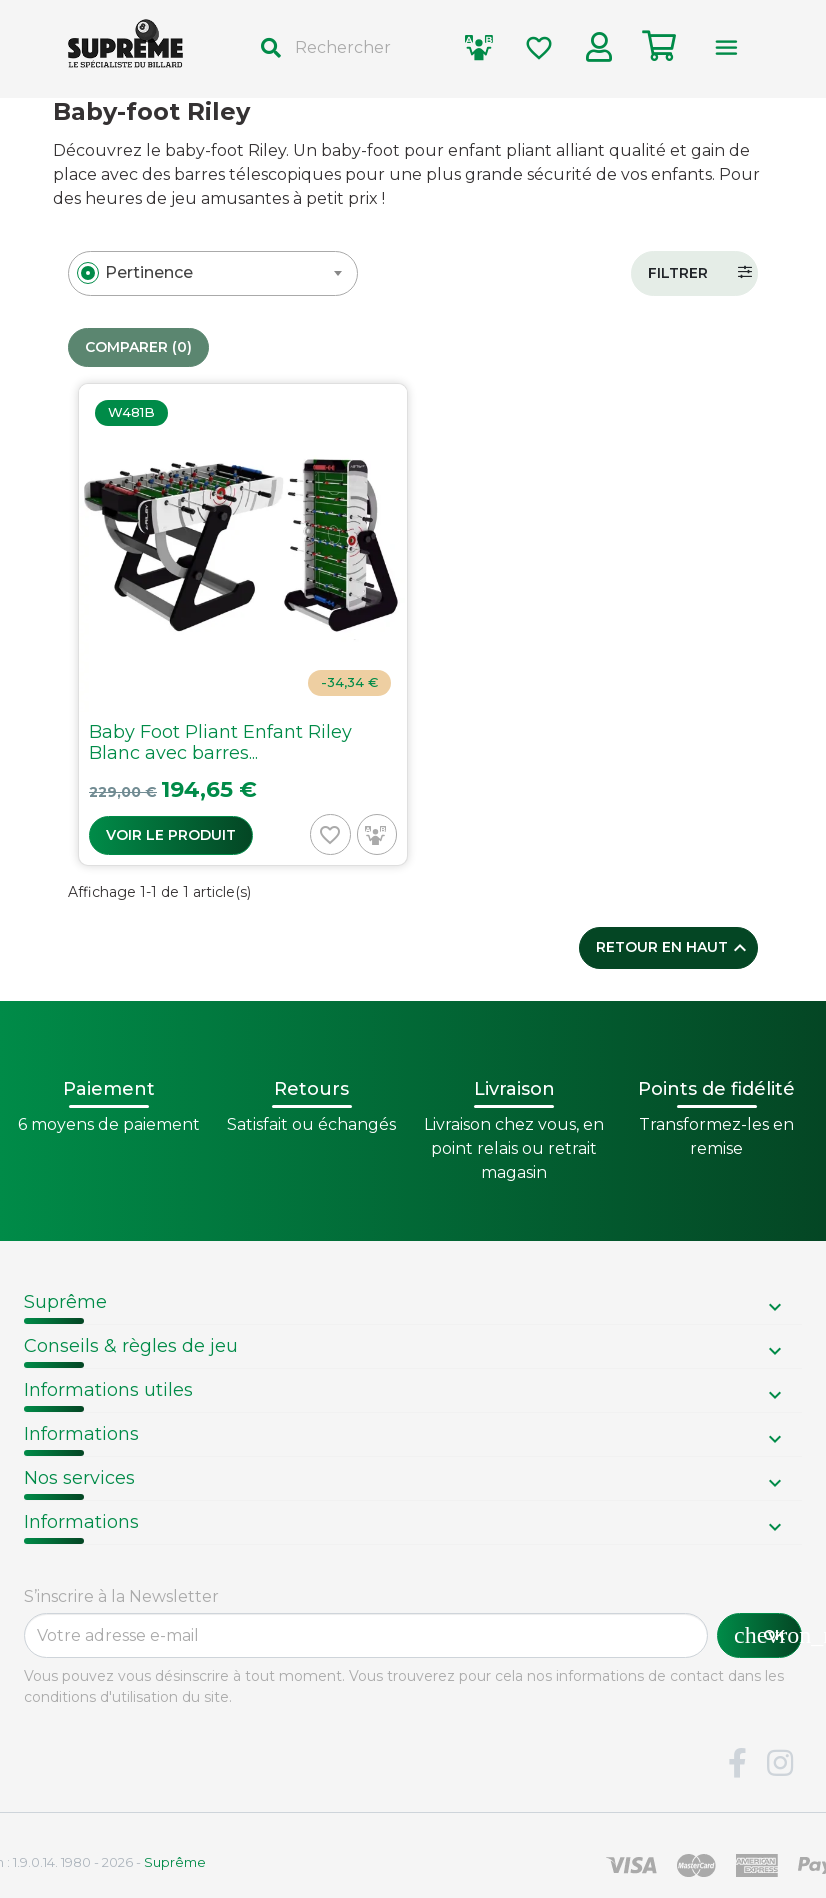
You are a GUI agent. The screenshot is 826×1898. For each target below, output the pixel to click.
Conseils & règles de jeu (131, 1346)
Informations (81, 1434)
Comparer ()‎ (138, 347)
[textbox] (149, 273)
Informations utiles (108, 1390)
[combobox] (213, 273)
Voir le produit (171, 835)
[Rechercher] (345, 48)
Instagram (780, 1764)
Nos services (79, 1478)
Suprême (65, 1302)
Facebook (737, 1764)
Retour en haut (674, 948)
